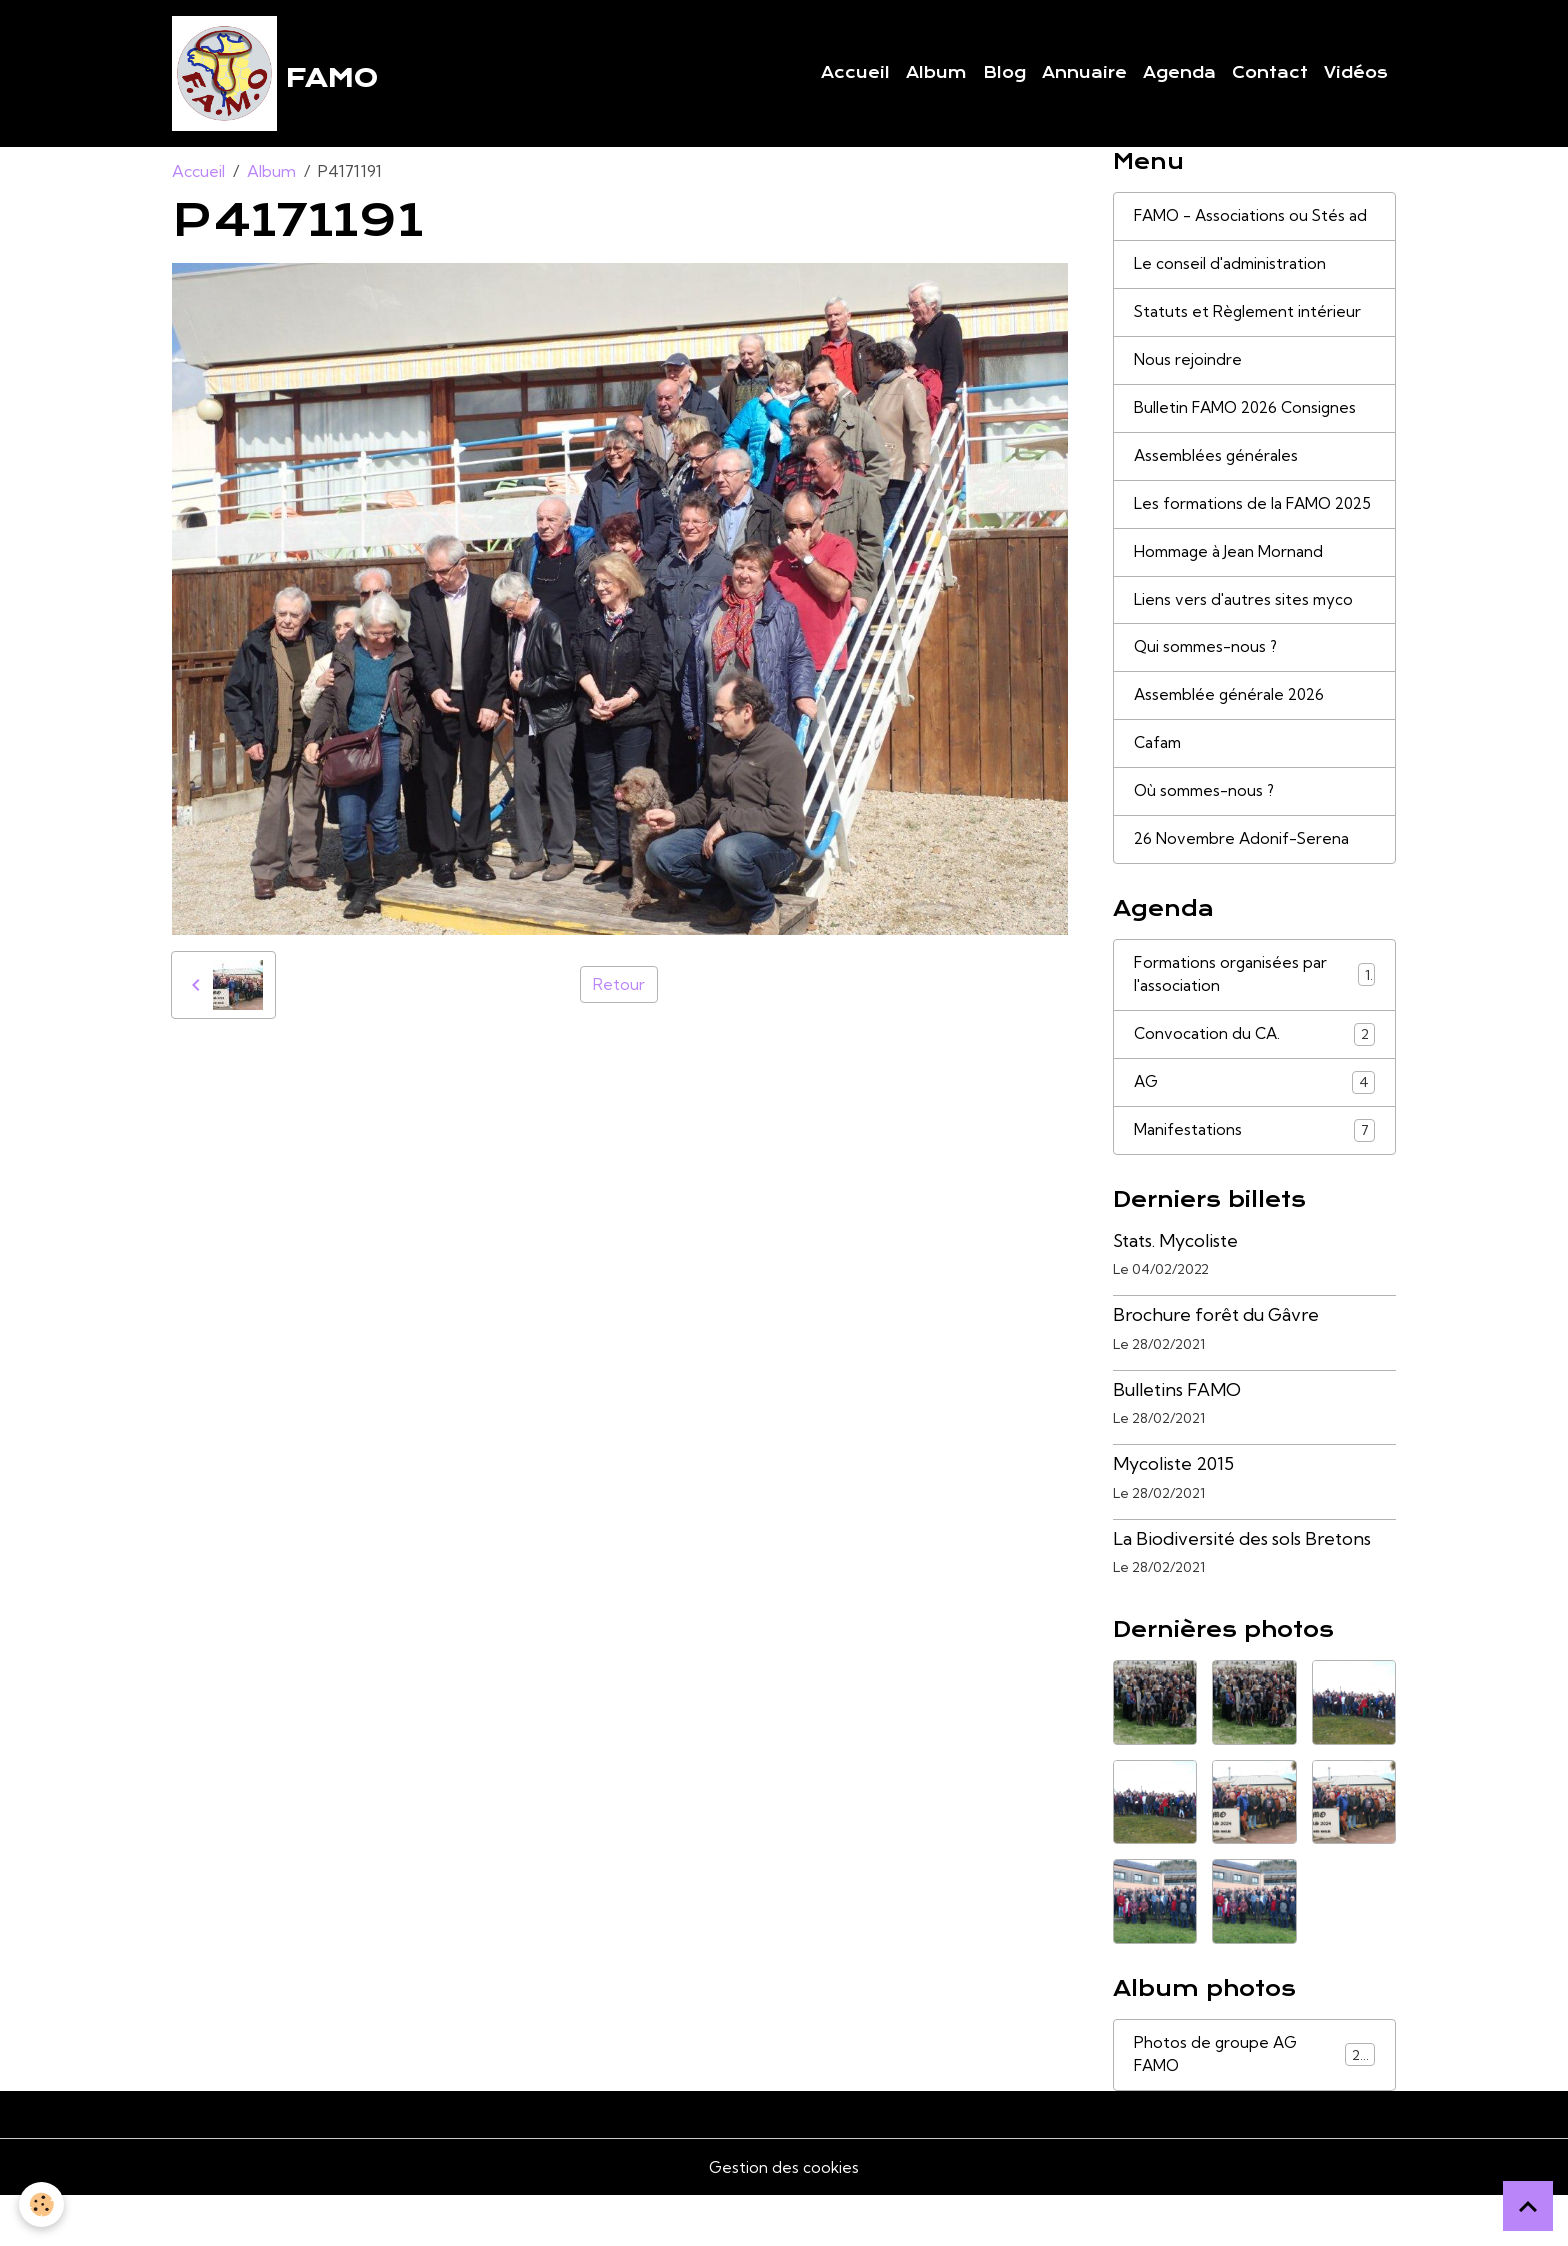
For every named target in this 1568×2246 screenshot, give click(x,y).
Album (936, 75)
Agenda (1179, 75)
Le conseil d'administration (1231, 271)
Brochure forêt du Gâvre (1216, 1363)
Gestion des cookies (784, 2218)
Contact (1270, 75)
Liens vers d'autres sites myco (1245, 638)
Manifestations (1255, 1178)
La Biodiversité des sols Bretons (1242, 1587)
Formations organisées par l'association (1255, 1020)
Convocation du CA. (1255, 1080)
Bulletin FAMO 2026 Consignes (1248, 418)
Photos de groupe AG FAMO (1255, 2105)
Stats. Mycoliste (1175, 1289)
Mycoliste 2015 (1173, 1512)
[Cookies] (42, 2204)
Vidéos (1356, 75)
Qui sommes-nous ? (1208, 687)
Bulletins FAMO (1177, 1438)
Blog (1004, 75)
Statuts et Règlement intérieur (1249, 320)
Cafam (1159, 785)
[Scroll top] (1528, 2206)
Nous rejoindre (1188, 369)
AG (1255, 1129)
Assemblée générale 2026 (1232, 736)
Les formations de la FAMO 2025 (1234, 528)
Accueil (855, 75)
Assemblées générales (1218, 467)
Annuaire (1084, 75)
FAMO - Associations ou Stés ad (1252, 222)
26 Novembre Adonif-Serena (1244, 883)
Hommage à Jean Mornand (1231, 589)
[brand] (277, 76)
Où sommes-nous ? (1207, 834)
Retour (619, 990)
